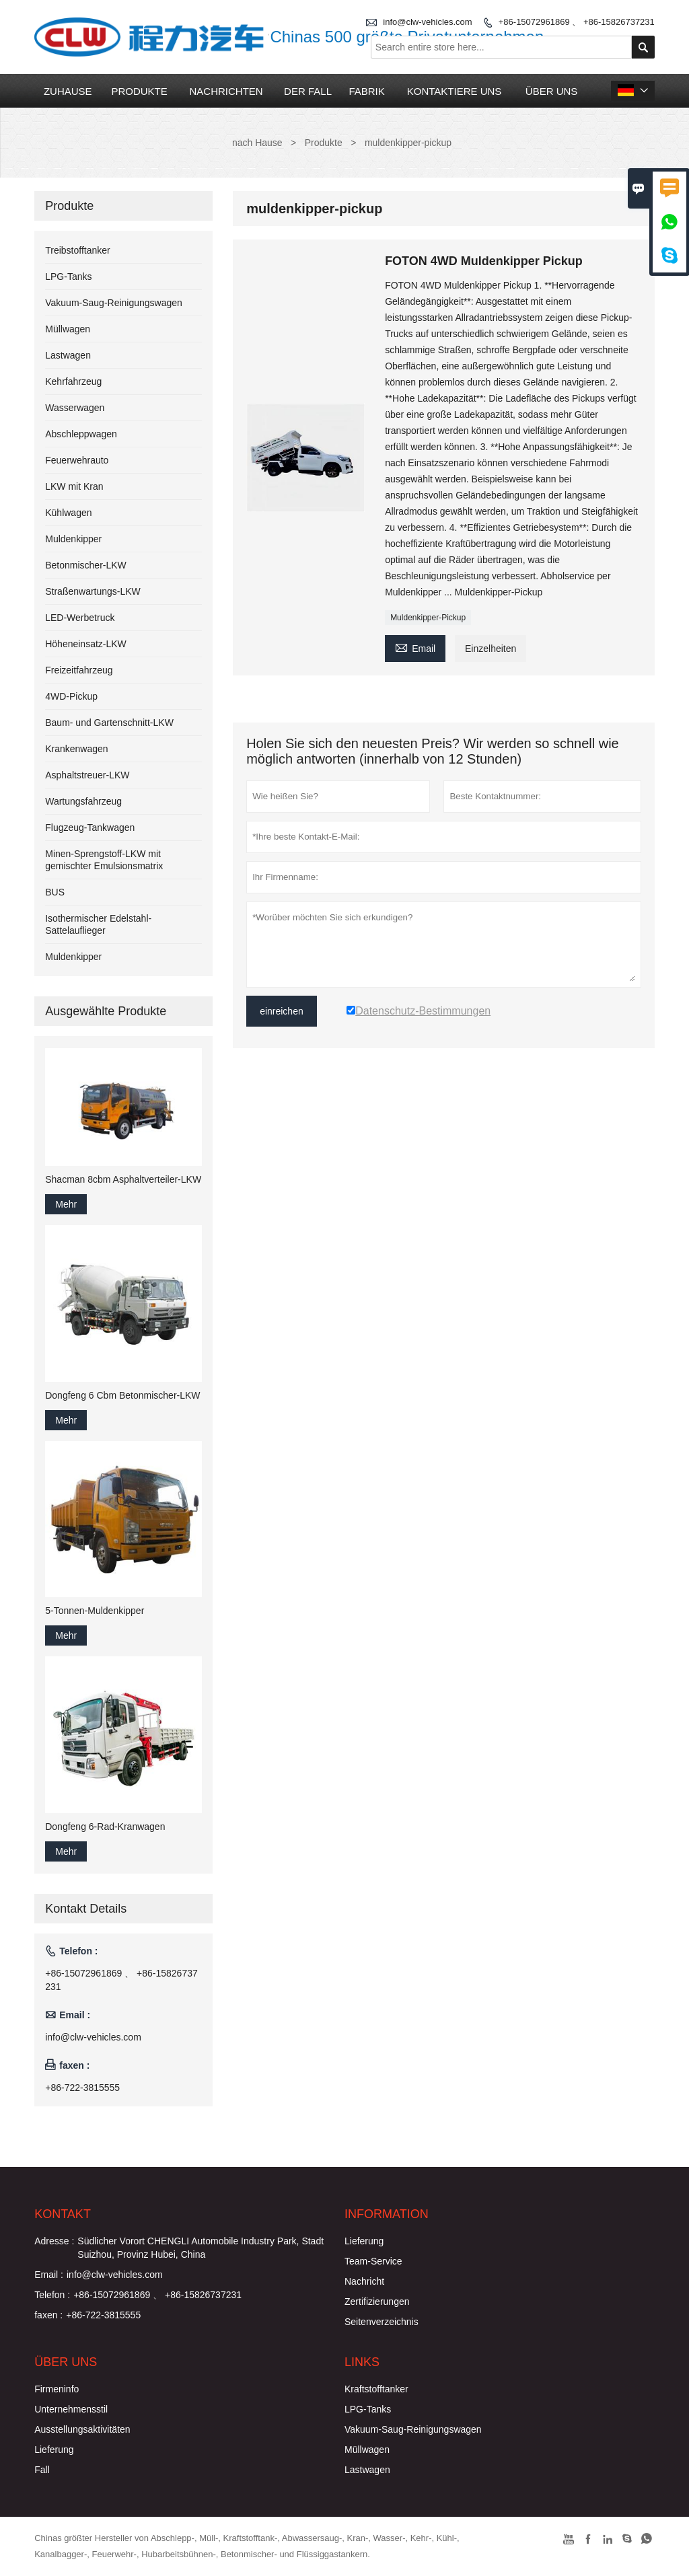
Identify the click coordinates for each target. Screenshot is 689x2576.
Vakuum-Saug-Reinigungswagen (113, 302)
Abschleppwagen (81, 434)
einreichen (281, 1011)
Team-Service (373, 2261)
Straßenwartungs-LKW (93, 591)
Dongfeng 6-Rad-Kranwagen (105, 1826)
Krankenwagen (76, 748)
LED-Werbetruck (79, 617)
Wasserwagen (74, 407)
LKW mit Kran (74, 486)
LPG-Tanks (68, 276)
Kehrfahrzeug (73, 381)
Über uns (551, 91)
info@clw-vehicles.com (93, 2037)
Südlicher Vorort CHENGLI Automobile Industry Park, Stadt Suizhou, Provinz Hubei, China (200, 2248)
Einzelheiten (490, 648)
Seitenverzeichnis (381, 2321)
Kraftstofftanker (376, 2389)
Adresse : (54, 2241)
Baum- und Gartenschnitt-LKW (109, 722)
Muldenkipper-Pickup (428, 617)
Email (415, 647)
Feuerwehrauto (76, 460)
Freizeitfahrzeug (78, 670)
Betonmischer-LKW (85, 565)
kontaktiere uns (454, 91)
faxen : (48, 2315)
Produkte (139, 91)
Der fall (308, 91)
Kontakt (62, 2214)
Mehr (66, 1204)
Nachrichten (226, 91)
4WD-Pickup (71, 696)
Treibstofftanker (77, 250)
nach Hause (257, 142)
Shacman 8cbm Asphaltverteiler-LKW (123, 1179)
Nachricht (364, 2281)
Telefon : (52, 2294)
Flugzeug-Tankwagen (90, 827)
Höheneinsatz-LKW (85, 643)
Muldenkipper (73, 538)
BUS (55, 892)
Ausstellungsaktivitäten (82, 2429)
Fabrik (366, 91)
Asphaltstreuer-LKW (87, 775)
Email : (48, 2274)
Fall (42, 2469)
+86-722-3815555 (82, 2087)
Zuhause (68, 91)
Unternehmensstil (71, 2409)
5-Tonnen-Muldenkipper (94, 1610)
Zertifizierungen (377, 2301)
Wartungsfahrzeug (83, 801)
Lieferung (364, 2241)
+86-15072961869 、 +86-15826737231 (577, 22)
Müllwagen (67, 329)
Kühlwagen (68, 512)
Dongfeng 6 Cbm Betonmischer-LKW (122, 1395)
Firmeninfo (56, 2389)
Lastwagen (68, 355)
